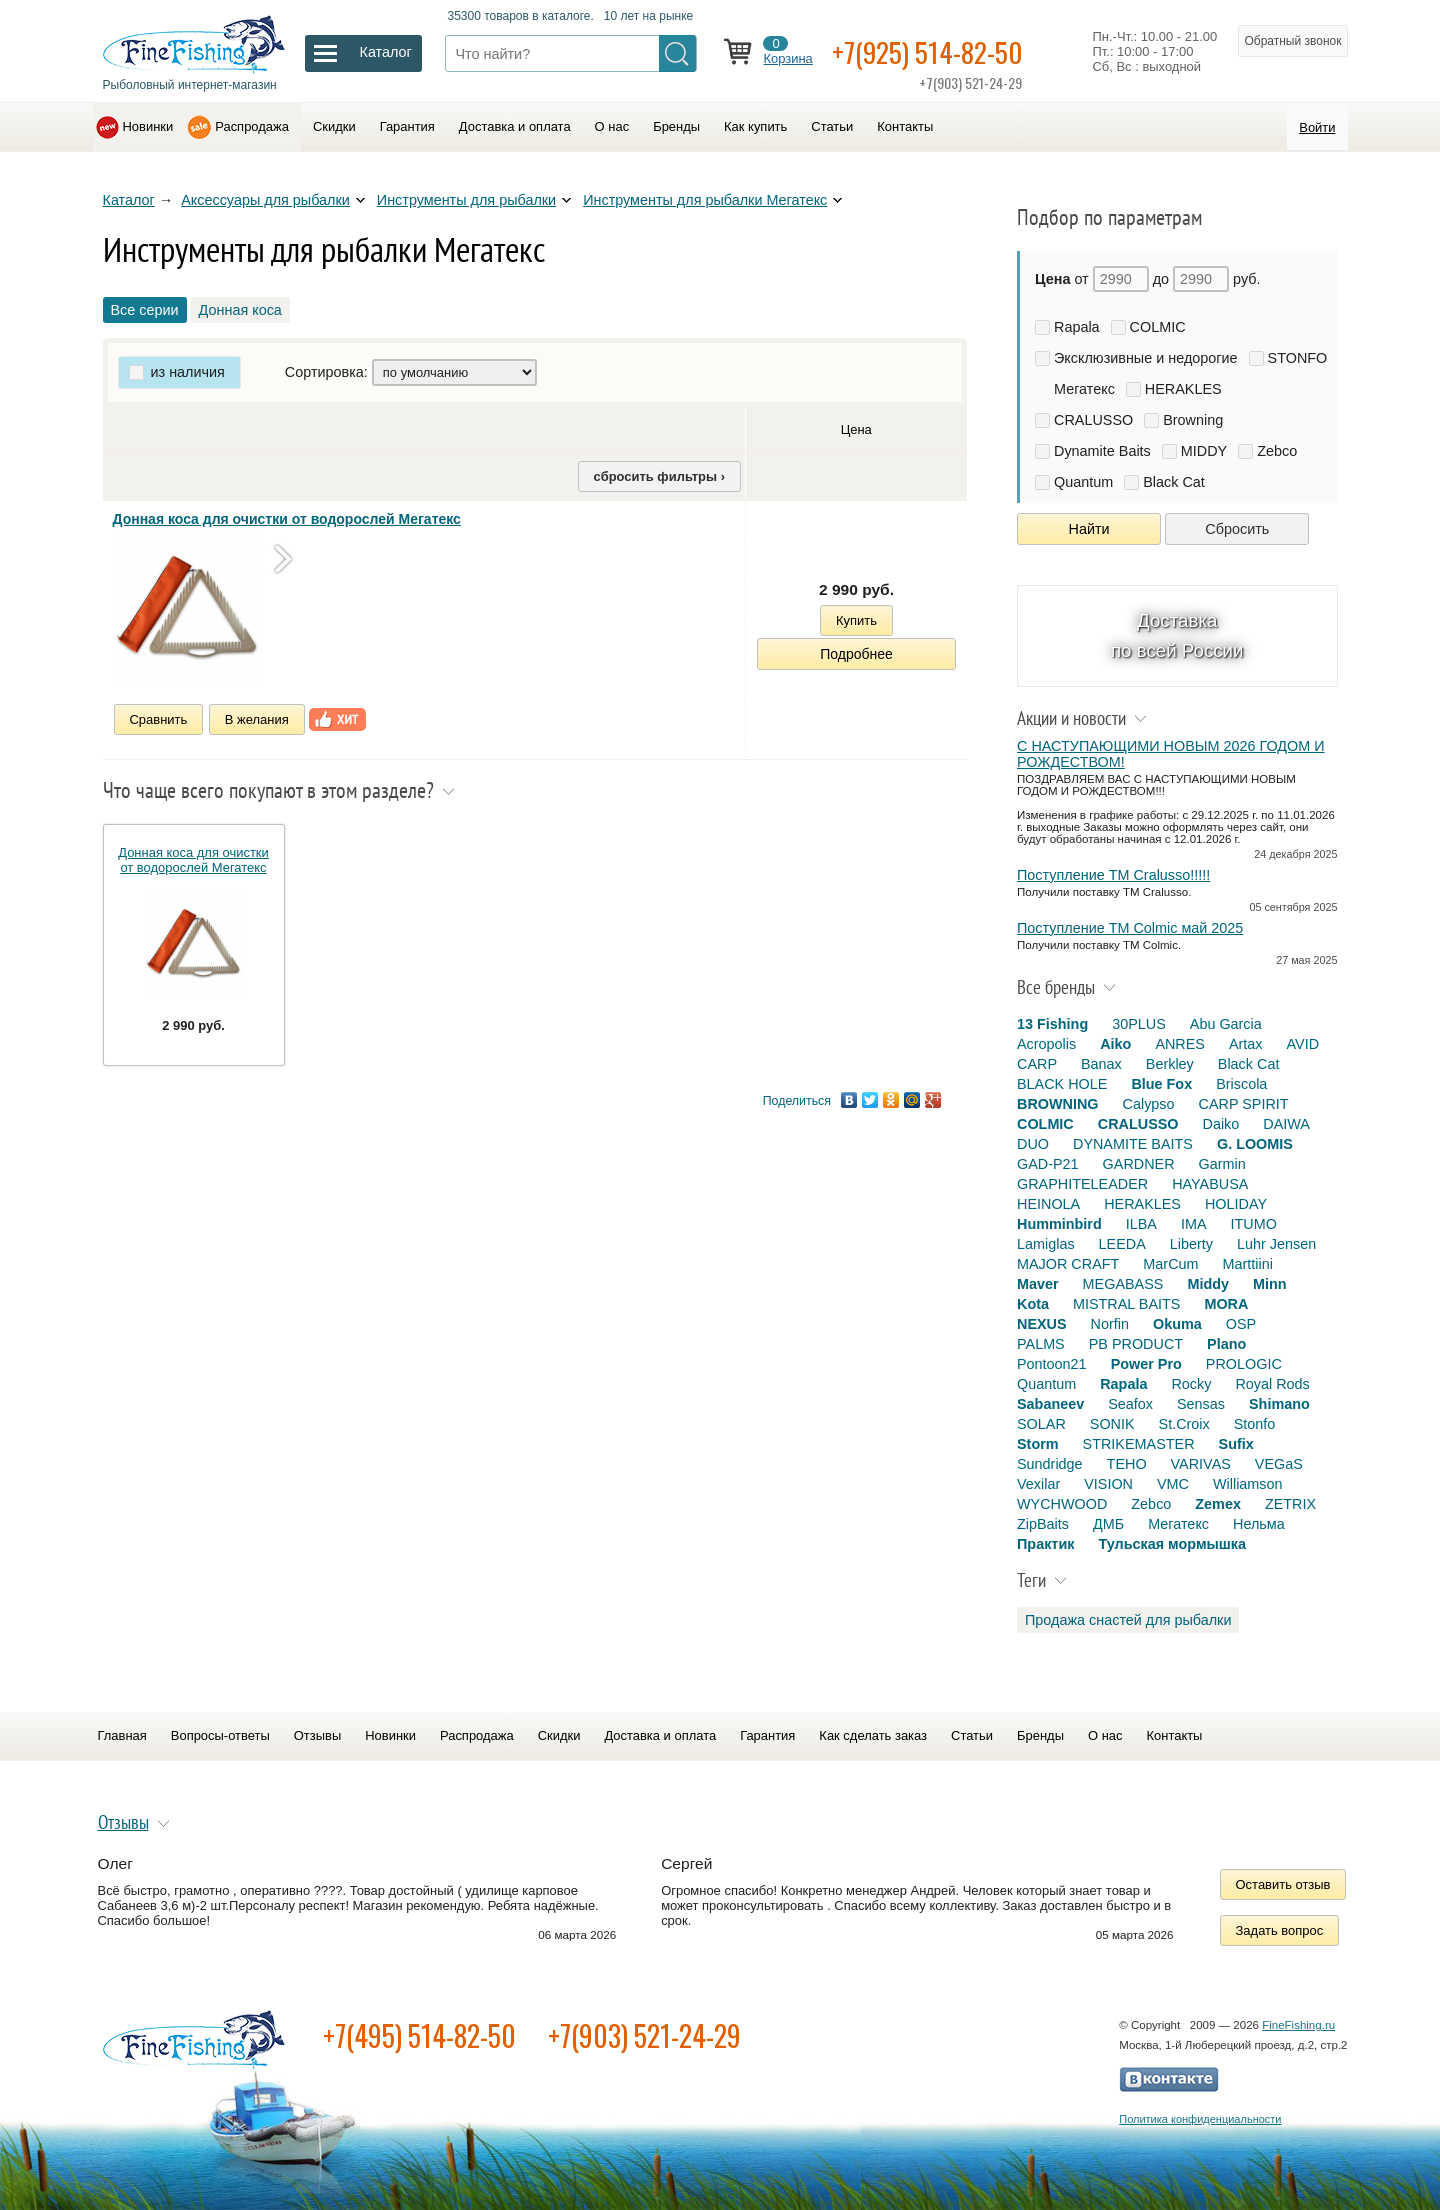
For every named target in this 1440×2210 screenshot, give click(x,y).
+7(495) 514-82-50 (419, 2035)
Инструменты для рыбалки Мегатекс (705, 200)
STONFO (1298, 358)
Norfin (1110, 1324)
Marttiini (1248, 1264)
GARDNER (1139, 1164)
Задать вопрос (1280, 1930)
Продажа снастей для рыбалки (1128, 1620)
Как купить (755, 126)
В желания (257, 719)
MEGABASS (1123, 1284)
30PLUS (1139, 1024)
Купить (856, 620)
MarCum (1170, 1264)
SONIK (1112, 1424)
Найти (1089, 529)
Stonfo (1255, 1424)
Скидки (334, 126)
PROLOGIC (1244, 1364)
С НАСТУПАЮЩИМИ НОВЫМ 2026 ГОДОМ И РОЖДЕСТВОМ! (1171, 754)
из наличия (188, 372)
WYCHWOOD (1062, 1504)
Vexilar (1038, 1484)
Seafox (1130, 1404)
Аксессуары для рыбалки (265, 200)
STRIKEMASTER (1139, 1444)
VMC (1173, 1484)
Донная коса (240, 310)
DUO (1033, 1144)
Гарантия (407, 126)
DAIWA (1286, 1124)
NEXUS (1042, 1324)
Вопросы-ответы (220, 1735)
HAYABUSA (1210, 1184)
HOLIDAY (1236, 1204)
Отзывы (317, 1735)
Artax (1246, 1044)
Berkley (1170, 1064)
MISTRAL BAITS (1126, 1304)
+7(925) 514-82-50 (930, 51)
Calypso (1149, 1104)
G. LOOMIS (1255, 1144)
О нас (612, 126)
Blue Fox (1161, 1084)
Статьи (832, 126)
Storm (1038, 1444)
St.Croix (1184, 1424)
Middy (1208, 1284)
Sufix (1236, 1444)
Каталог (129, 200)
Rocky (1191, 1384)
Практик (1045, 1544)
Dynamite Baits (1102, 451)
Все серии (145, 310)
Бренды (676, 126)
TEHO (1127, 1464)
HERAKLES (1183, 389)
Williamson (1248, 1484)
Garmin (1222, 1164)
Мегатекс (1084, 389)
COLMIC (1158, 327)
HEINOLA (1048, 1204)
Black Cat (1174, 482)
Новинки (148, 126)
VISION (1108, 1484)
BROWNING (1058, 1104)
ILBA (1141, 1224)
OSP (1241, 1324)
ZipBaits (1043, 1524)
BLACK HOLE (1062, 1084)
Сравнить (159, 719)
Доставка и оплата (515, 126)
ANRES (1180, 1044)
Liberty (1191, 1244)
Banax (1101, 1064)
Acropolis (1046, 1044)
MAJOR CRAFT (1068, 1264)
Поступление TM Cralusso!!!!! (1113, 875)
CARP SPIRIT (1244, 1104)
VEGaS (1279, 1464)
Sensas (1201, 1404)
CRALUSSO (1093, 420)
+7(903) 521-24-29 (644, 2035)
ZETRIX (1290, 1504)
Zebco (1277, 451)
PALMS (1041, 1344)
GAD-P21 (1048, 1164)
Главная (122, 1735)
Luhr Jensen (1276, 1244)
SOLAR (1041, 1424)
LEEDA (1122, 1244)
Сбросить (1237, 529)
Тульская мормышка (1172, 1544)
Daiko (1221, 1124)
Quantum (1083, 482)
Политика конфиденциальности (1200, 2119)
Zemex (1218, 1504)
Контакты (905, 126)
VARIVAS (1201, 1464)
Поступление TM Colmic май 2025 (1130, 928)
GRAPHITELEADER (1082, 1184)
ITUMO (1254, 1224)
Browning (1193, 420)
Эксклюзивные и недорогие (1146, 358)
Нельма (1259, 1524)
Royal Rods (1272, 1384)
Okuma (1177, 1324)
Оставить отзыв (1283, 1884)
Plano (1226, 1344)
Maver (1038, 1284)
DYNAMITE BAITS (1133, 1144)
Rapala (1077, 327)
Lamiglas (1046, 1244)
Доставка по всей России (1177, 635)
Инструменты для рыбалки (466, 200)
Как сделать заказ (873, 1735)
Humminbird (1059, 1224)
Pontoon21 (1052, 1364)
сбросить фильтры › (659, 476)
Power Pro (1146, 1364)
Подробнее (856, 654)
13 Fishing (1052, 1024)
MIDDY (1204, 451)
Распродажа (252, 126)
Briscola (1241, 1084)
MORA (1226, 1304)
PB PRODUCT (1136, 1344)
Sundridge (1050, 1464)
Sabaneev (1050, 1404)
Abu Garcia (1226, 1024)
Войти (1317, 127)
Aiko (1115, 1044)
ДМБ (1108, 1524)
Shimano (1279, 1404)
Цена (856, 429)
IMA (1194, 1224)
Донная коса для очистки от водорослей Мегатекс (287, 519)
